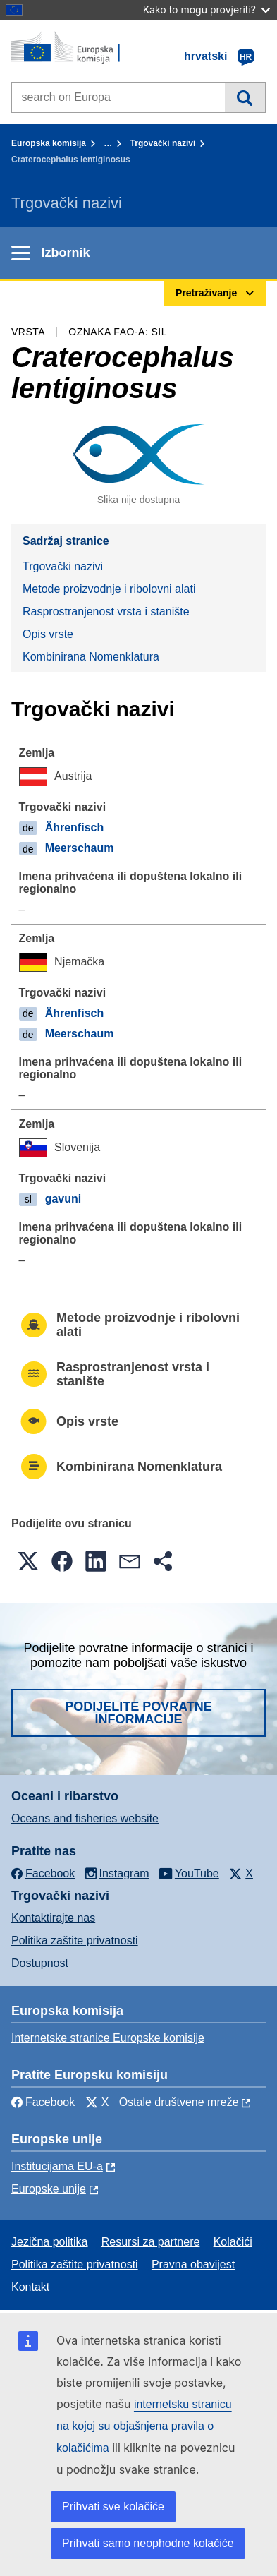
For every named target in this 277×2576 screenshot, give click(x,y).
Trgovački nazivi (163, 143)
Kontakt (30, 2287)
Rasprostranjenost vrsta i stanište (106, 612)
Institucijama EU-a (57, 2166)
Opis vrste (48, 634)
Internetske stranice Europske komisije (107, 2038)
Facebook (43, 2102)
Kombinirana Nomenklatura (91, 657)
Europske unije (48, 2189)
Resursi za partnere (150, 2242)
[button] (28, 1561)
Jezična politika (49, 2242)
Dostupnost (39, 1963)
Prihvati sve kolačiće (113, 2506)
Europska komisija (48, 143)
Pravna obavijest (193, 2264)
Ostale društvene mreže (179, 2102)
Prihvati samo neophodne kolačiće (148, 2543)
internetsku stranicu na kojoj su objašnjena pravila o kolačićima (144, 2426)
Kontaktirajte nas (53, 1918)
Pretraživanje (245, 97)
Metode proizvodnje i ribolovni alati (109, 589)
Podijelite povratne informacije (138, 1712)
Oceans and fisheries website (85, 1818)
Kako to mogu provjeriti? (206, 10)
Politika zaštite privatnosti (74, 1940)
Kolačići (233, 2242)
